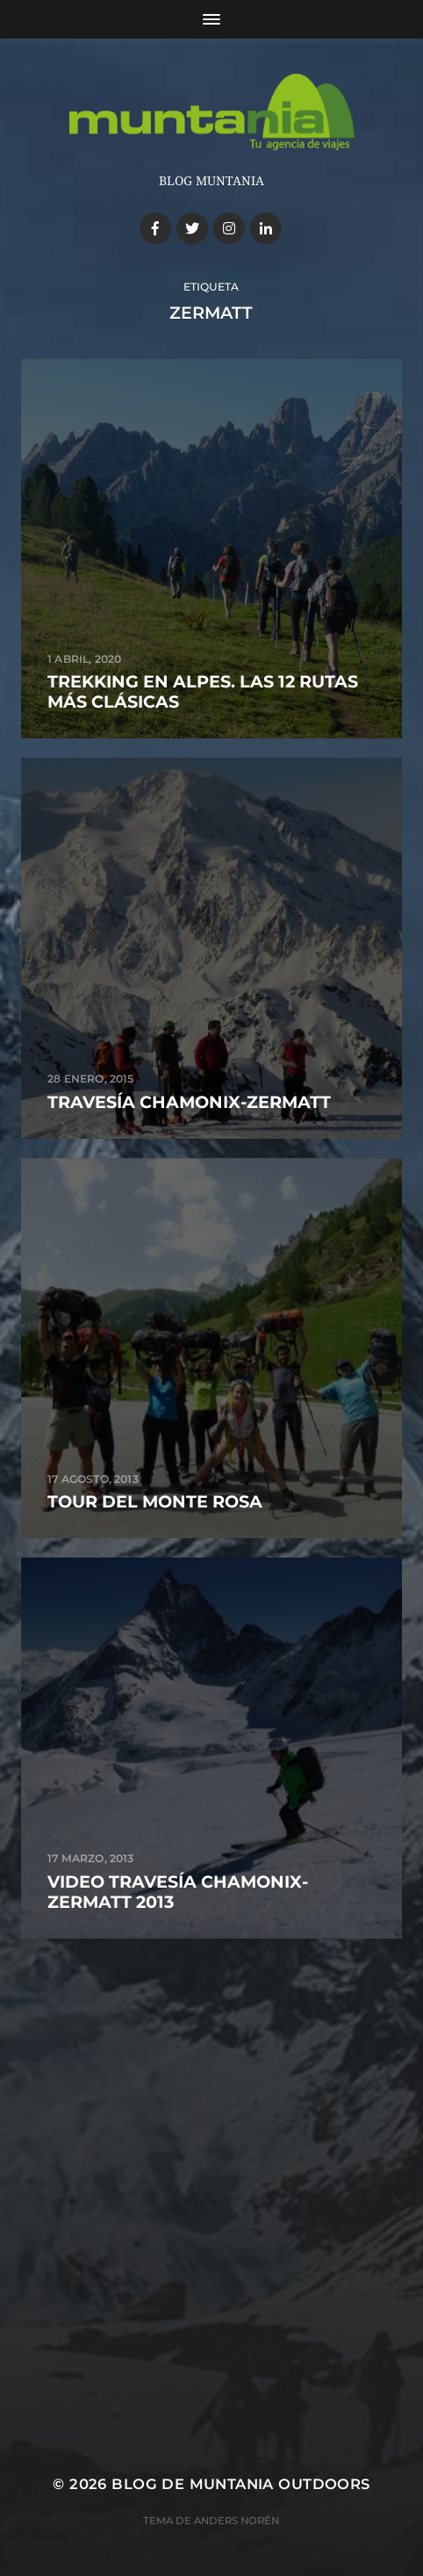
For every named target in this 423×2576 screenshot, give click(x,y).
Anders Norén (236, 2521)
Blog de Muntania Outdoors (240, 2484)
